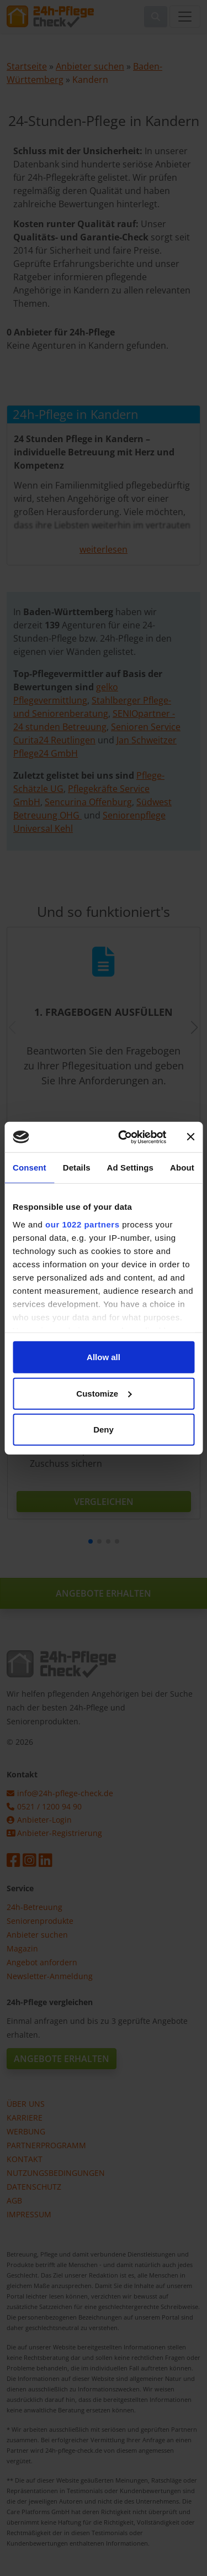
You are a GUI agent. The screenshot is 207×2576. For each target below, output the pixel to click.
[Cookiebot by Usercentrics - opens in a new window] (123, 1137)
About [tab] (182, 1167)
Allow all (103, 1357)
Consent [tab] (29, 1167)
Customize (103, 1393)
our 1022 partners (82, 1224)
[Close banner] (190, 1137)
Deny (103, 1429)
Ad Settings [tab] (130, 1167)
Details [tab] (77, 1167)
